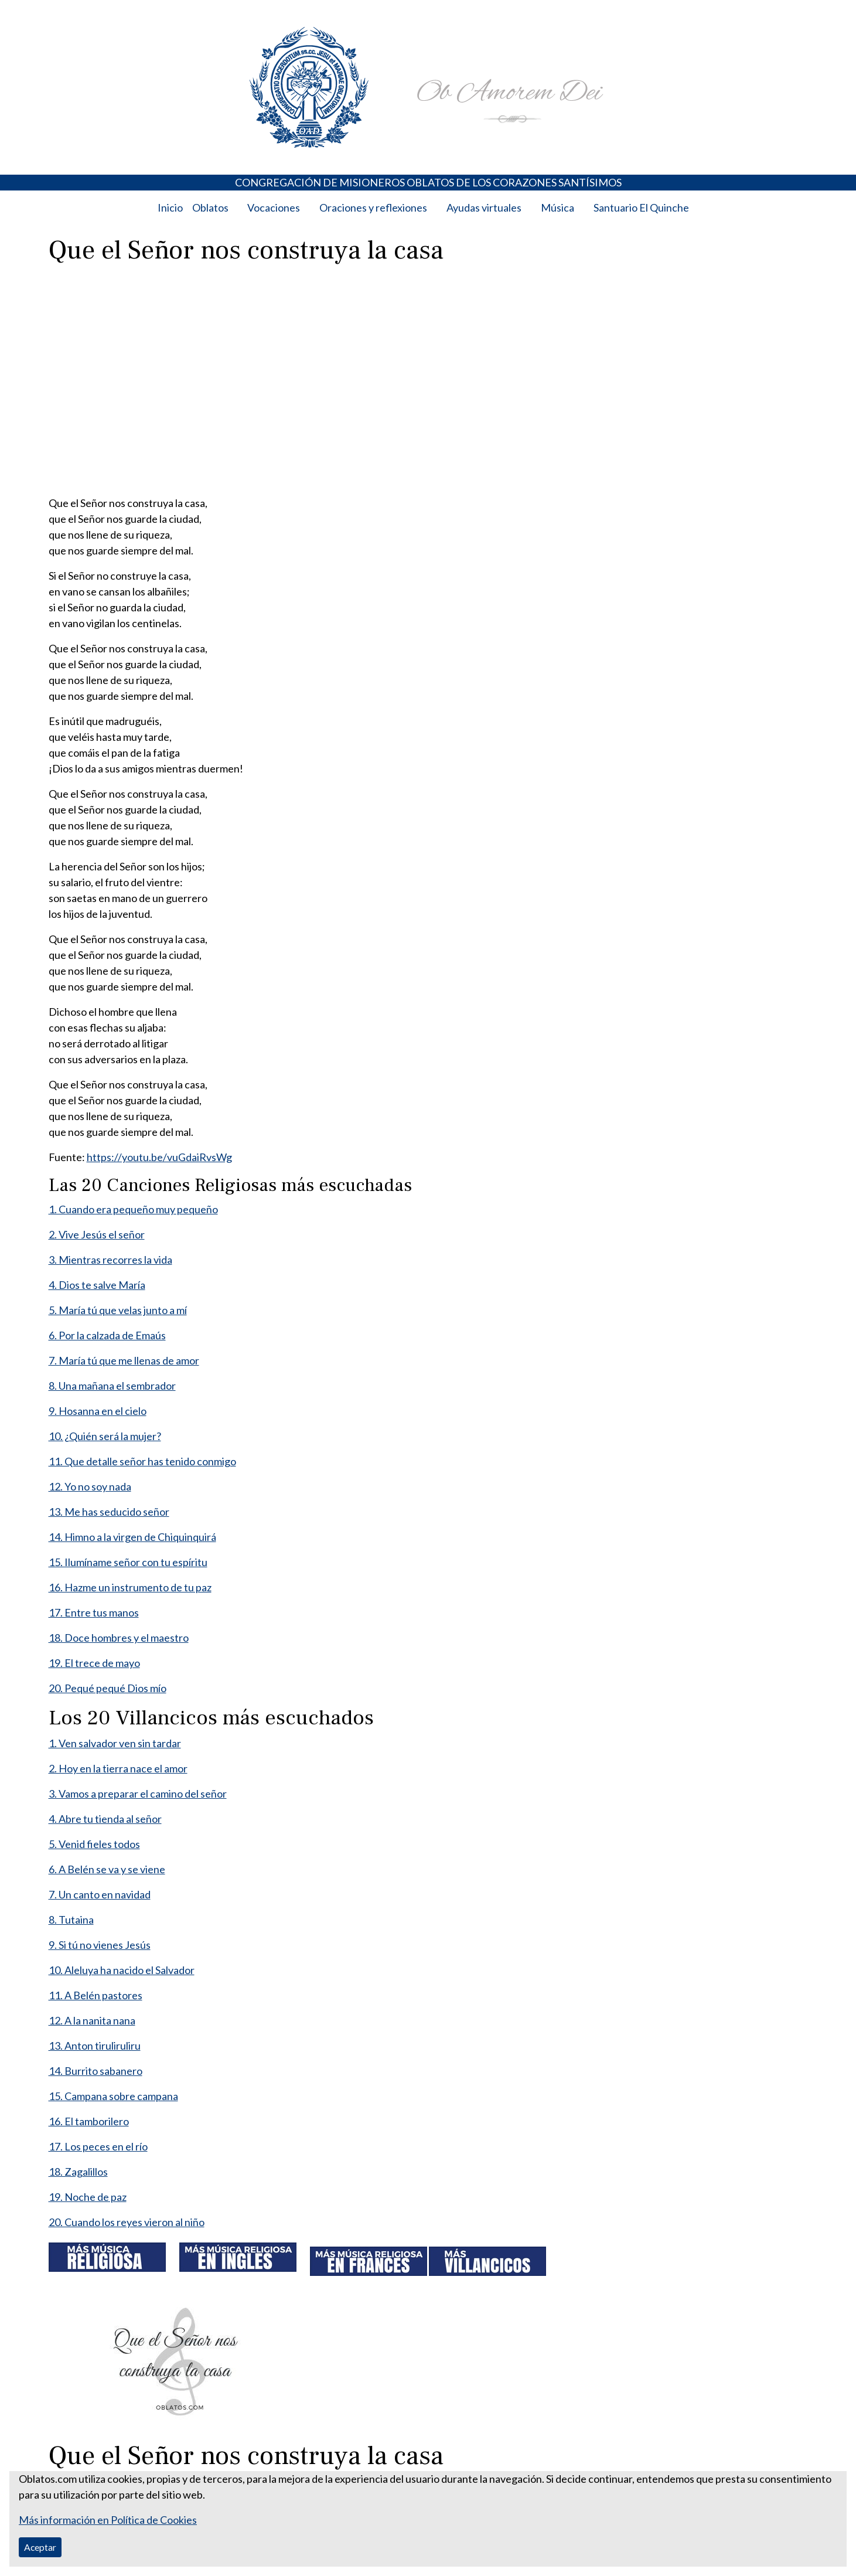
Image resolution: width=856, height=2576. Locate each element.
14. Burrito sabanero (95, 2070)
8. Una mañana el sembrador (112, 1385)
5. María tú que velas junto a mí (118, 1310)
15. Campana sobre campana (113, 2096)
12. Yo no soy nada (90, 1486)
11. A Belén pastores (95, 1995)
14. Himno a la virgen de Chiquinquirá (132, 1536)
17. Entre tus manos (94, 1612)
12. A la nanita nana (92, 2020)
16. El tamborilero (89, 2121)
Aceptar (40, 2547)
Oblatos (210, 207)
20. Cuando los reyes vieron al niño (126, 2222)
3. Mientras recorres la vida (110, 1259)
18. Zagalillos (78, 2171)
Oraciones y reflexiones (373, 207)
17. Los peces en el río (98, 2146)
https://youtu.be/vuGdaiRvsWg (159, 1157)
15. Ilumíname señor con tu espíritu (128, 1562)
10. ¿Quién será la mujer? (105, 1436)
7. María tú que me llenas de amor (124, 1360)
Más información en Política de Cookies (108, 2519)
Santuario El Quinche (641, 207)
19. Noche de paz (88, 2196)
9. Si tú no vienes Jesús (100, 1944)
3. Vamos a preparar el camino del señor (138, 1793)
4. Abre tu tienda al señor (105, 1818)
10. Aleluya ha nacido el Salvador (122, 1970)
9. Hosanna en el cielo (97, 1410)
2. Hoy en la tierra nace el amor (118, 1768)
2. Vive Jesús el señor (97, 1234)
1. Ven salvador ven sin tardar (115, 1743)
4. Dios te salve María (97, 1284)
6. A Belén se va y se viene (107, 1869)
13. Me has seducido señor (109, 1511)
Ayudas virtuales (483, 207)
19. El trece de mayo (94, 1662)
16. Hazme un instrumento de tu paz (130, 1587)
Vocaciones (273, 207)
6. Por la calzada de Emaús (107, 1335)
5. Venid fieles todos (94, 1843)
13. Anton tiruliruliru (95, 2045)
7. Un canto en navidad (100, 1894)
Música (557, 207)
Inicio (170, 207)
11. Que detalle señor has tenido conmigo (142, 1461)
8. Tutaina (71, 1919)
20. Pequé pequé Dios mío (107, 1688)
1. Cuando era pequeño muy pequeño (133, 1209)
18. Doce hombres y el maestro (119, 1637)
